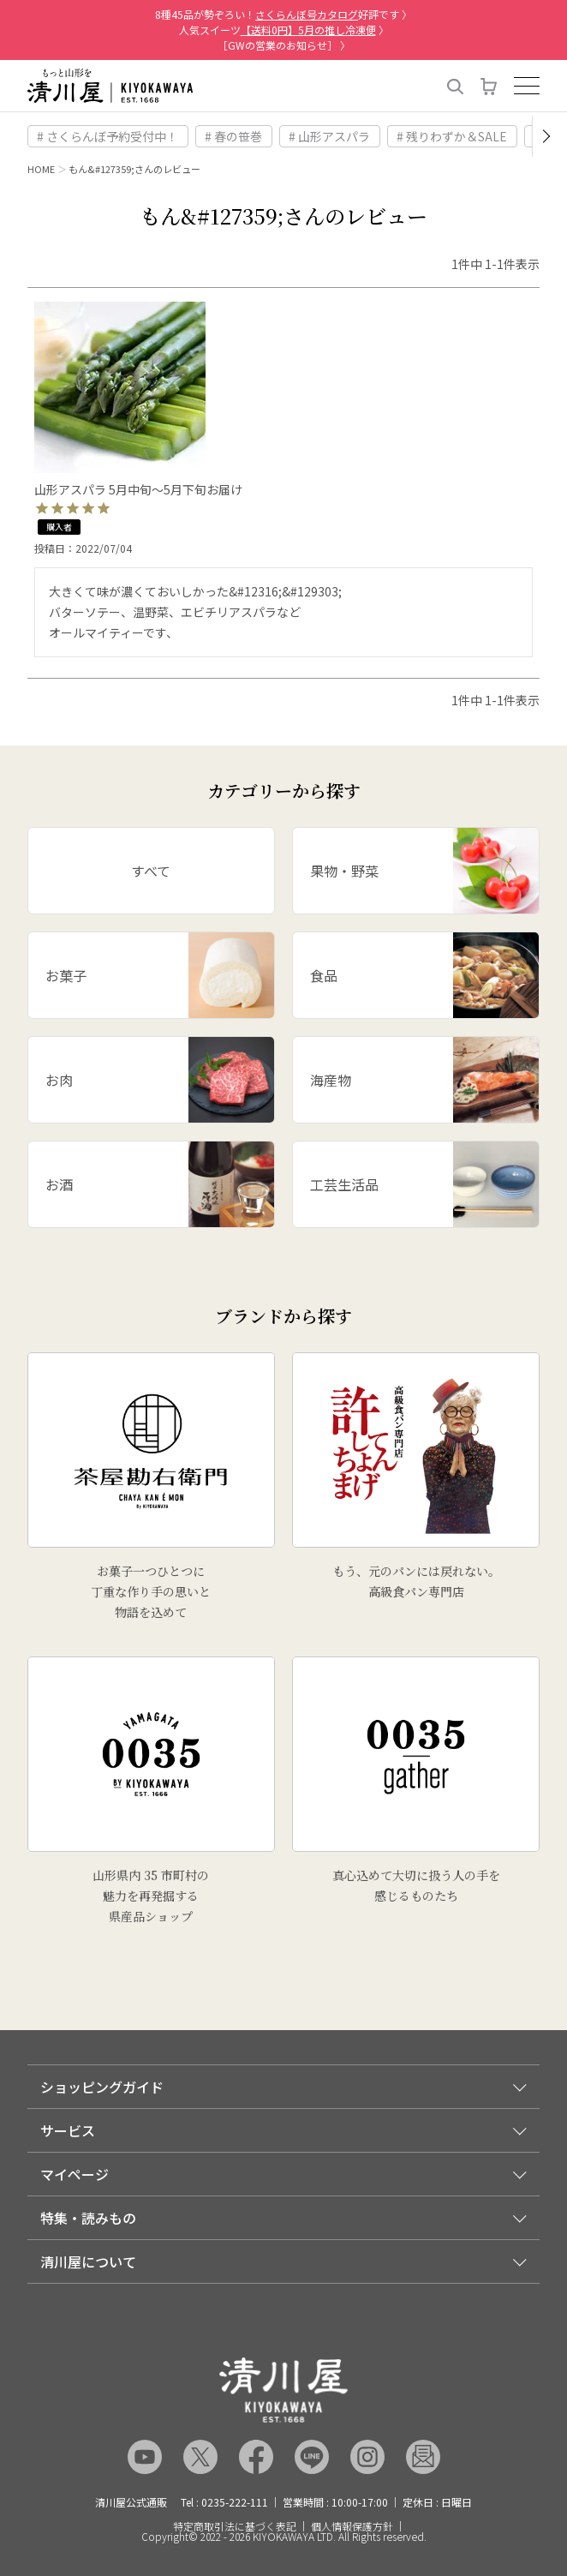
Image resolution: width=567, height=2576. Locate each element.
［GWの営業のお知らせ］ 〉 (284, 45)
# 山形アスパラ (329, 136)
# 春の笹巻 (233, 136)
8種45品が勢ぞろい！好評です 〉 (283, 14)
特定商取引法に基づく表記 (234, 2526)
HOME (41, 169)
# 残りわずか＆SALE (452, 136)
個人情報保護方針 (352, 2526)
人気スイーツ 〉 (284, 29)
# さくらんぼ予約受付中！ (107, 136)
